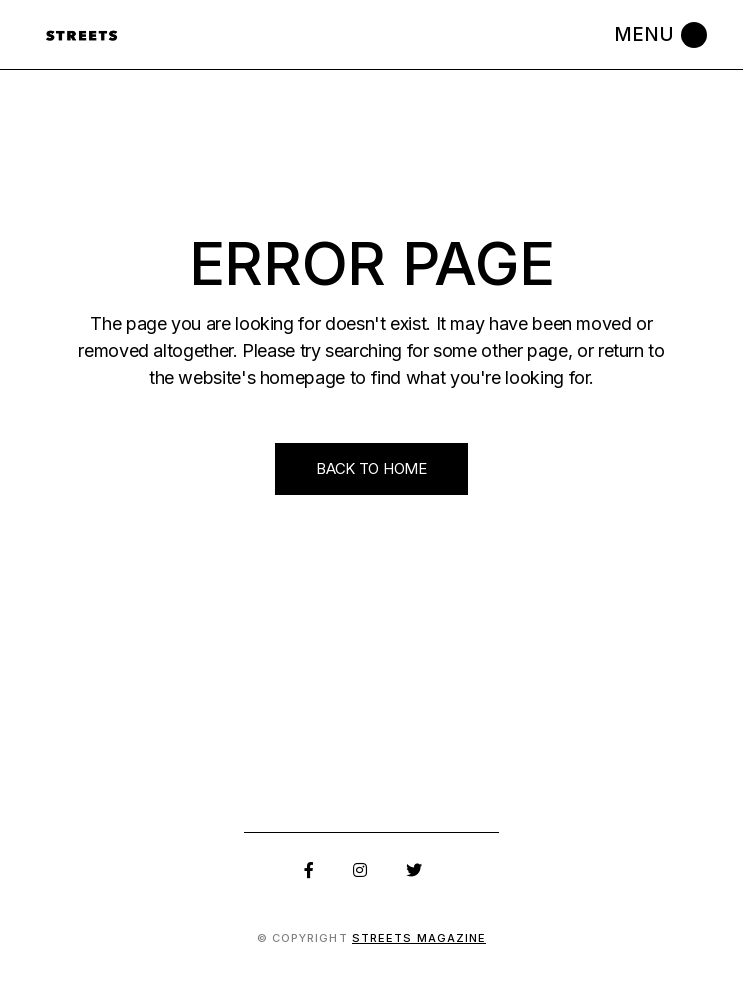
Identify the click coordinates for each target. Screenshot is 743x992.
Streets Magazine (419, 938)
